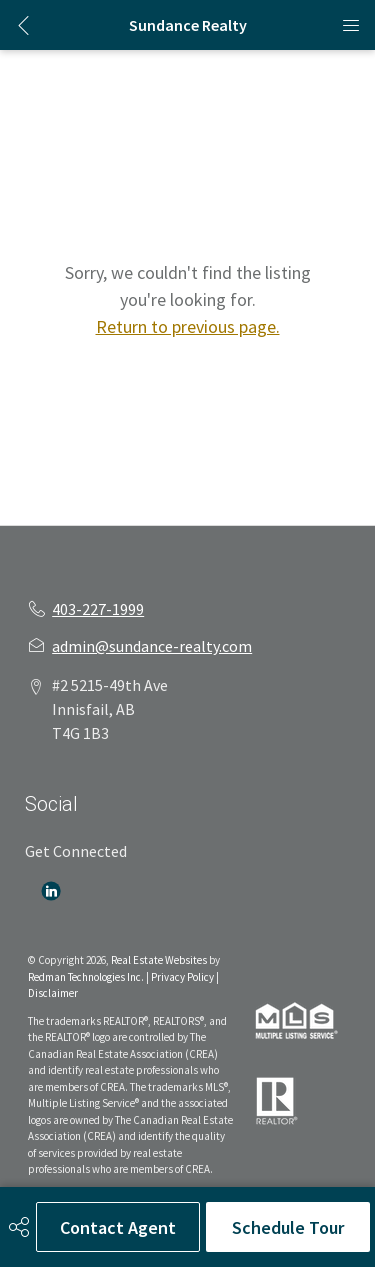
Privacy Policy (182, 977)
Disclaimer (53, 993)
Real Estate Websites (160, 960)
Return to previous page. (188, 326)
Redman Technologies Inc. (87, 977)
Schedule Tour (288, 1227)
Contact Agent (118, 1227)
